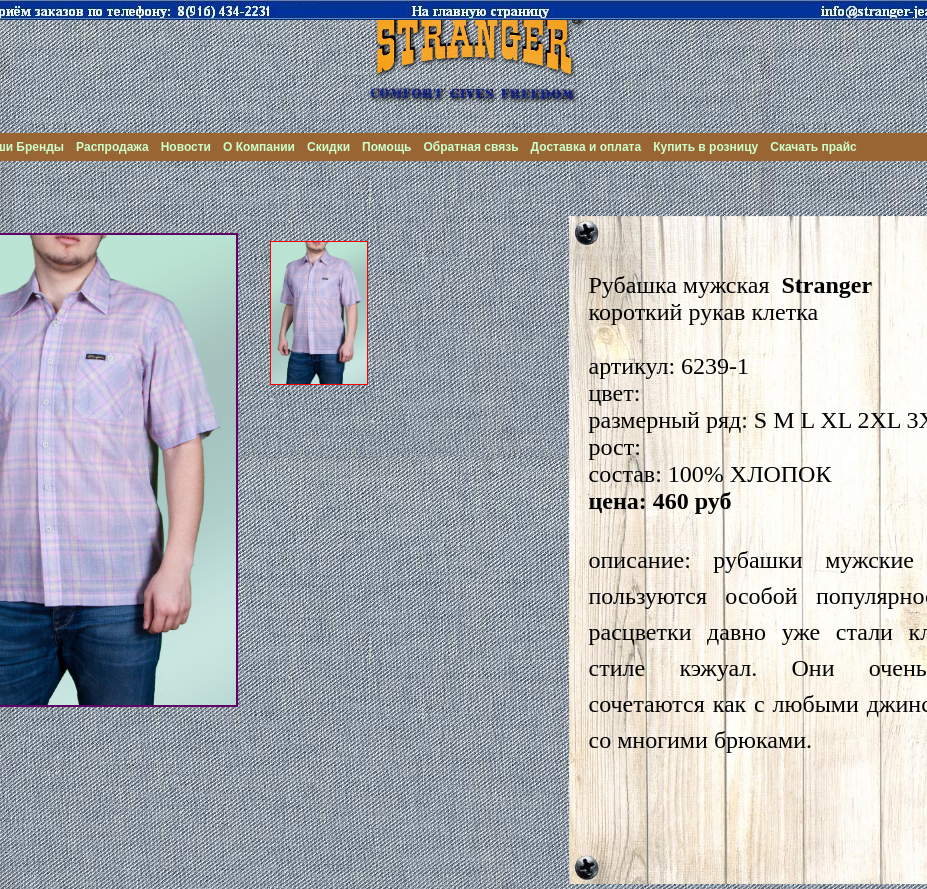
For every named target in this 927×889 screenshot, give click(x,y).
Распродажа (112, 147)
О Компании (259, 147)
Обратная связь (470, 147)
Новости (186, 147)
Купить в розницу (705, 147)
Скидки (328, 147)
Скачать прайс (813, 147)
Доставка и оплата (586, 147)
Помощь (386, 147)
